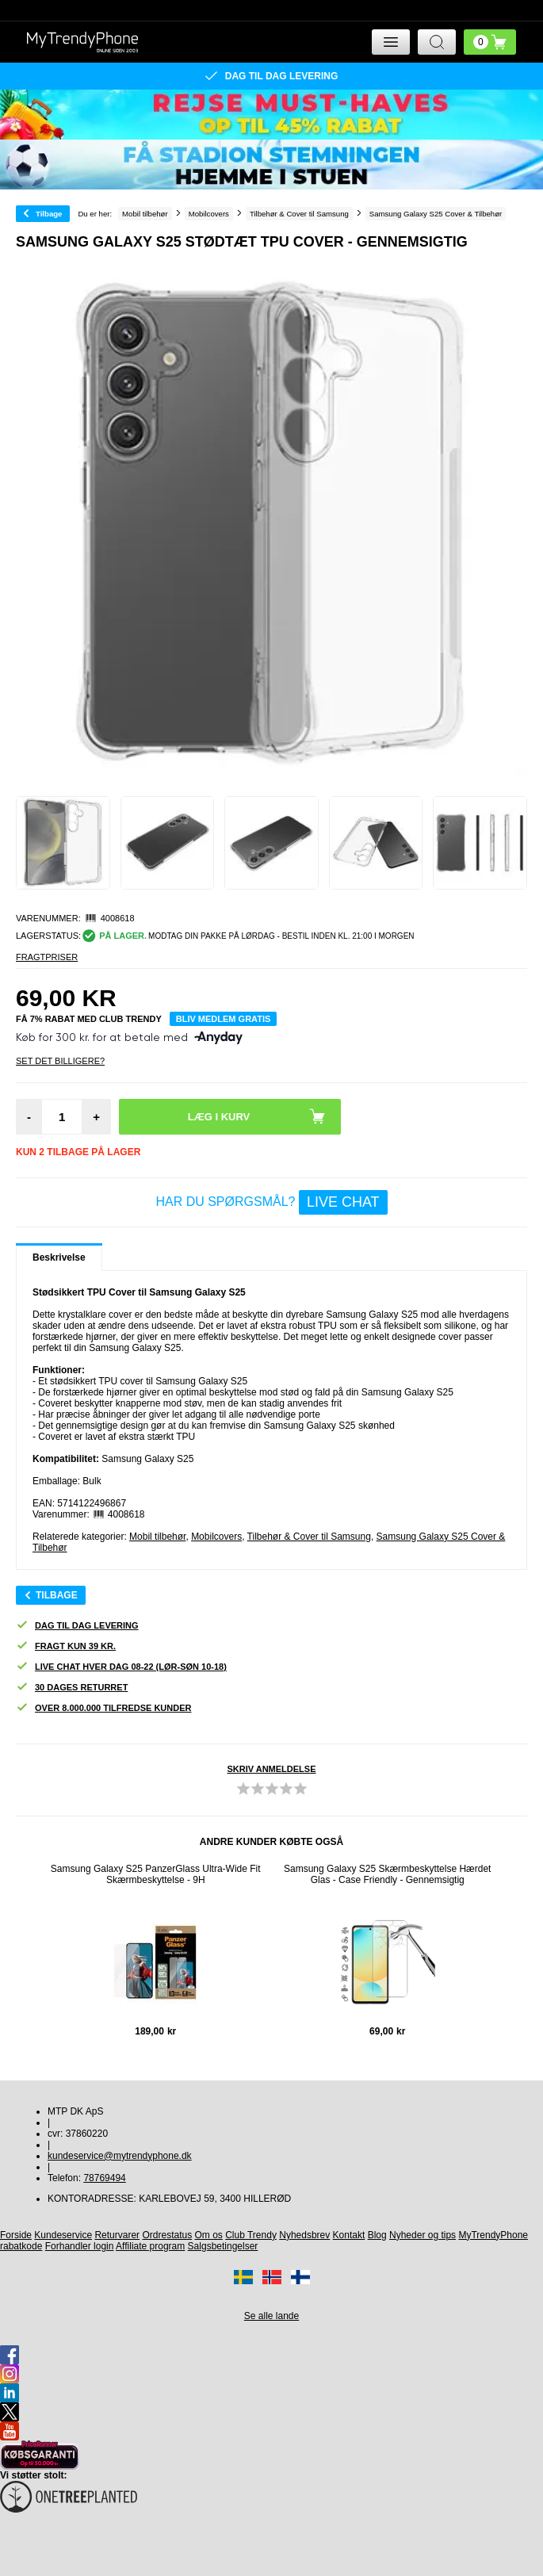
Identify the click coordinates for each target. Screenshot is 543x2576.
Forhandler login (79, 2246)
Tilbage (49, 213)
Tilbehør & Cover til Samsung (309, 1536)
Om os (209, 2235)
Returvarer (117, 2235)
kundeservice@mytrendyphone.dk (120, 2155)
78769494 (104, 2178)
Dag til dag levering (77, 1626)
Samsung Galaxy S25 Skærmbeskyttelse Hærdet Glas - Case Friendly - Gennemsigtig (387, 1874)
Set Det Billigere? (60, 1061)
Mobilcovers (216, 1536)
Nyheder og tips (422, 2235)
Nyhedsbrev (304, 2235)
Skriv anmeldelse (271, 1769)
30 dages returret (72, 1687)
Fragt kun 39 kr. (66, 1646)
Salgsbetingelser (223, 2246)
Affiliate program (150, 2246)
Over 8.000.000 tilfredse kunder (103, 1708)
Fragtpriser (47, 957)
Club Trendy (251, 2235)
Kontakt (349, 2235)
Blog (377, 2235)
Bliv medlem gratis (223, 1019)
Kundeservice (63, 2235)
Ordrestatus (167, 2235)
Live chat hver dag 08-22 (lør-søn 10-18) (121, 1667)
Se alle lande (271, 2315)
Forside (16, 2235)
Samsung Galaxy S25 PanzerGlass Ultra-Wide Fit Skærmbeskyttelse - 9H (156, 1874)
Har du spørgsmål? (271, 1202)
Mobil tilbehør (157, 1536)
